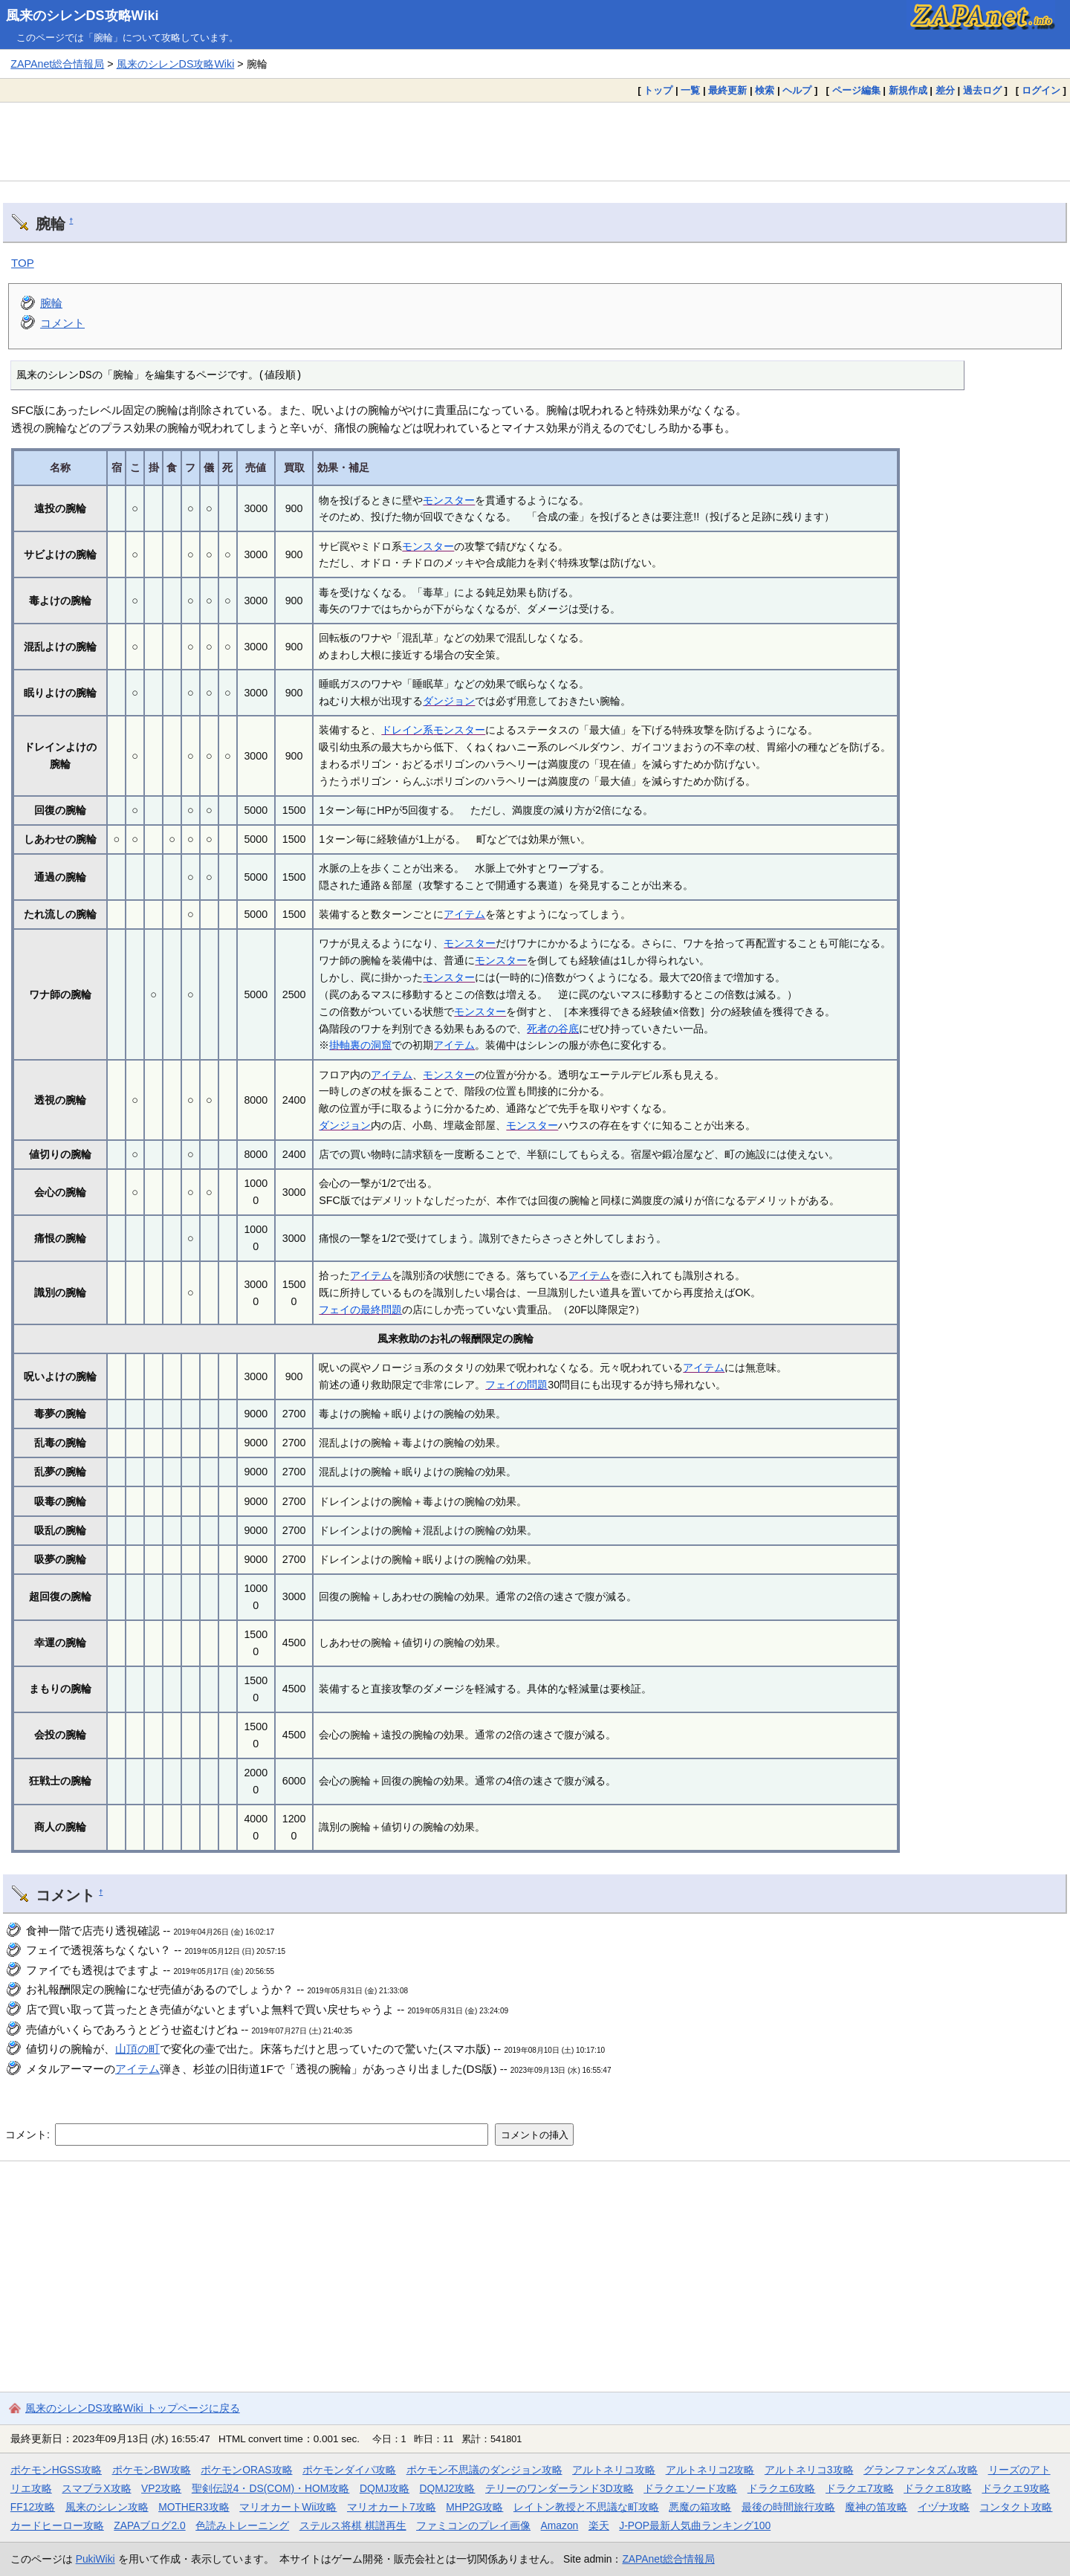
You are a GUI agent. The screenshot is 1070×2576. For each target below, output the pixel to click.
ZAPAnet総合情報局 (57, 64)
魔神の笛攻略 (876, 2507)
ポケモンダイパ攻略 (349, 2470)
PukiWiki (95, 2559)
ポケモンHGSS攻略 (56, 2470)
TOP (22, 262)
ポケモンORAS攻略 (246, 2470)
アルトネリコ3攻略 (809, 2470)
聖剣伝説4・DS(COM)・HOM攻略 (271, 2488)
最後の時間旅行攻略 (788, 2507)
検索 (764, 90)
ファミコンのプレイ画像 (473, 2525)
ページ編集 (856, 90)
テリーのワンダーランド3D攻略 (559, 2488)
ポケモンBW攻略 (151, 2470)
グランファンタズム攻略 (920, 2470)
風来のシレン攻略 (107, 2507)
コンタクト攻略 (1015, 2507)
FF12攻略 (32, 2507)
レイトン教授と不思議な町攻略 (586, 2507)
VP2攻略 (161, 2488)
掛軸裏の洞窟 (360, 1045)
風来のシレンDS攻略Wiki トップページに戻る (132, 2408)
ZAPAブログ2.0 (149, 2525)
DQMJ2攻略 (448, 2488)
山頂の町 (137, 2048)
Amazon (560, 2525)
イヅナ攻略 (944, 2507)
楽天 (598, 2525)
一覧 (690, 90)
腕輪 (51, 303)
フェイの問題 (516, 1385)
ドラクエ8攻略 (938, 2488)
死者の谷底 (553, 1029)
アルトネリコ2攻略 (710, 2470)
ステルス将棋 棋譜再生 (352, 2525)
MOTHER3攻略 (194, 2507)
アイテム (464, 914)
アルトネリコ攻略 (613, 2470)
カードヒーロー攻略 (57, 2525)
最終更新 (727, 90)
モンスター (449, 500)
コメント (62, 323)
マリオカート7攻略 (391, 2507)
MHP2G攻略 (474, 2507)
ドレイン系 (407, 730)
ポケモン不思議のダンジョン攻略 (484, 2470)
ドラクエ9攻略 (1016, 2488)
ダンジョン (449, 701)
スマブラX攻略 (96, 2488)
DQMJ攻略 (384, 2488)
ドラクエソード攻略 (690, 2488)
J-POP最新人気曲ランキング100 (695, 2525)
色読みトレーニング (242, 2525)
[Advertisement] (535, 141)
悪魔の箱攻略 (700, 2507)
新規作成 (908, 90)
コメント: (29, 2134)
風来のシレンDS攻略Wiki (82, 15)
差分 (945, 90)
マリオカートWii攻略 (288, 2507)
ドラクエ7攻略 (860, 2488)
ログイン (1041, 90)
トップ (657, 90)
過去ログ (982, 90)
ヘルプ (796, 90)
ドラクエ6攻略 (782, 2488)
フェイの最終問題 (360, 1309)
